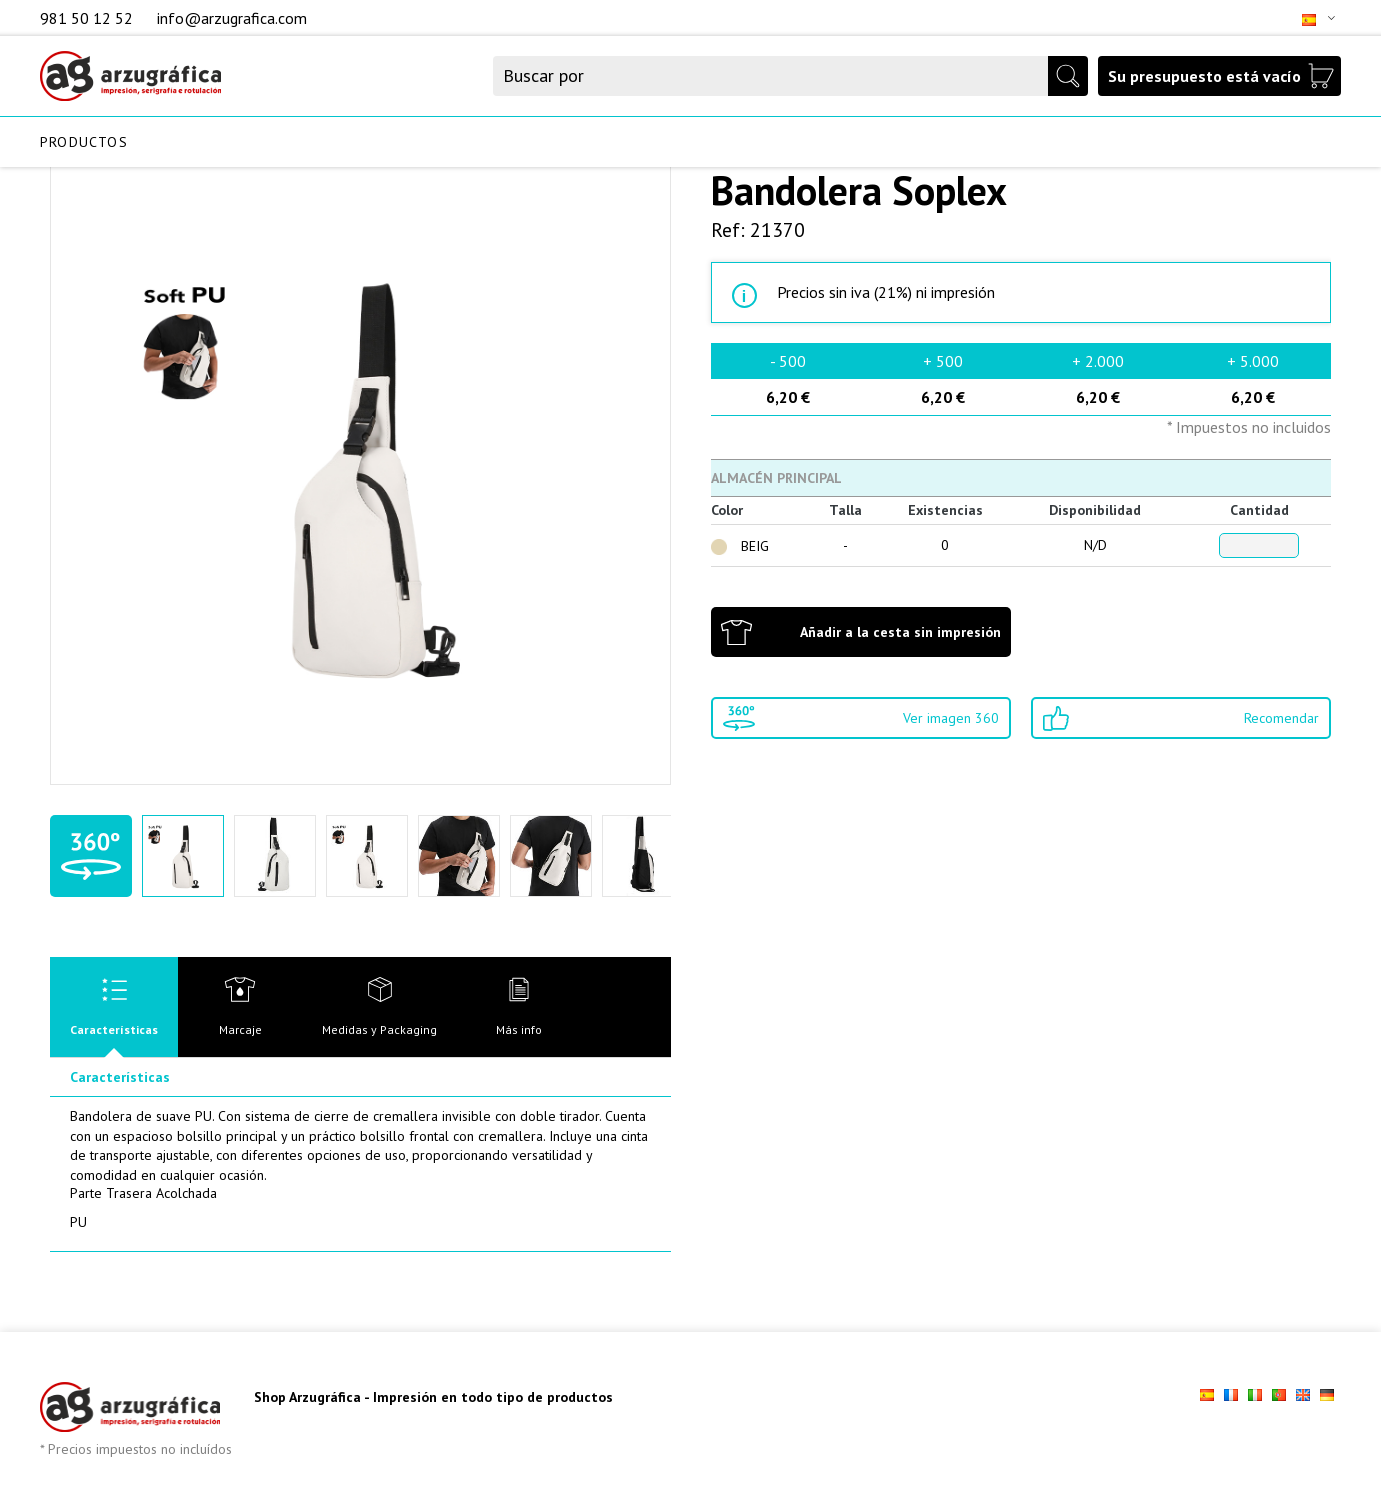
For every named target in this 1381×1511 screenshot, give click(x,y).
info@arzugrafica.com (232, 18)
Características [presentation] (114, 1029)
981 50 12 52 (88, 18)
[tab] (114, 1007)
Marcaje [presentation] (240, 1029)
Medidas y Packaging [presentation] (379, 1029)
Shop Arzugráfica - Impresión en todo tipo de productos (433, 1397)
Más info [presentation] (519, 1029)
